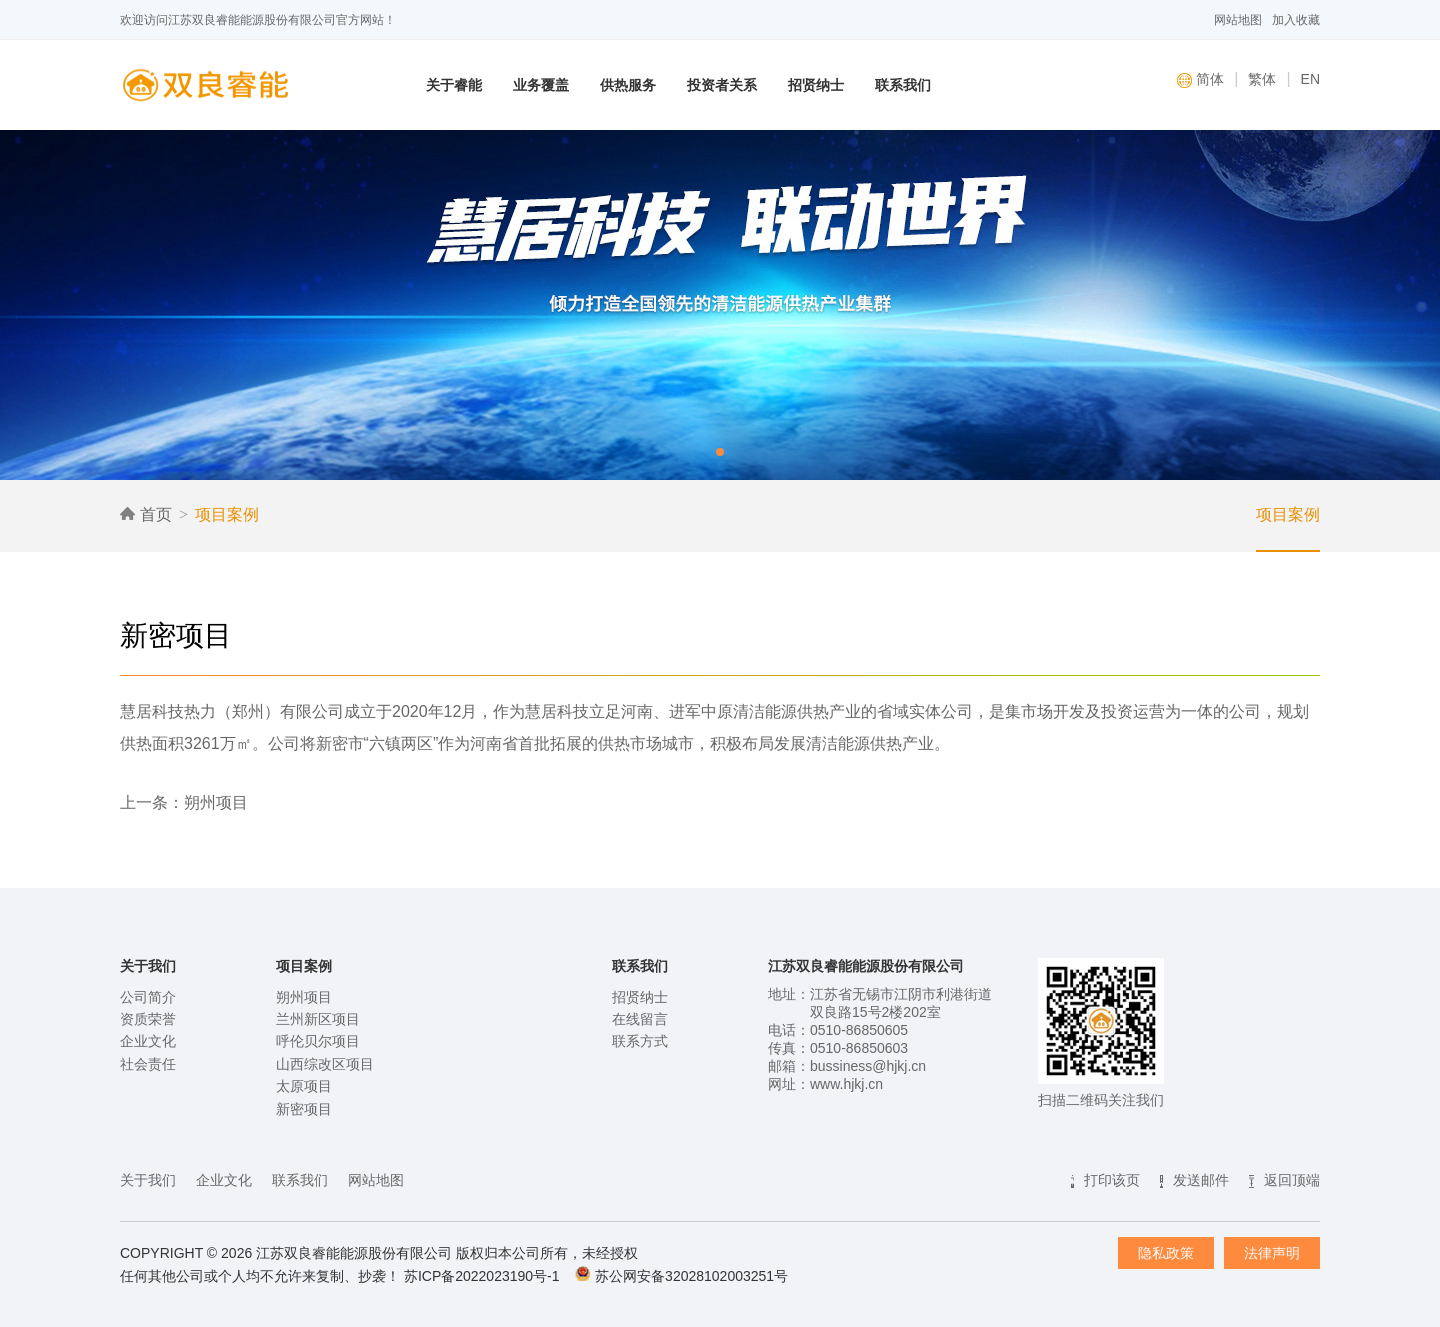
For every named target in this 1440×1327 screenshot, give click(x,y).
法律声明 (1272, 1253)
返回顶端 (1292, 1180)
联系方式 (640, 1041)
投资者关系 (722, 85)
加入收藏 (1296, 20)
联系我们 (903, 85)
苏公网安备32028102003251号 (691, 1276)
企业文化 (148, 1041)
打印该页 (1112, 1180)
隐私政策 (1166, 1253)
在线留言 (640, 1019)
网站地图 (1238, 20)
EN (1310, 79)
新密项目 (304, 1109)
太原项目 (304, 1086)
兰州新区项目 (318, 1019)
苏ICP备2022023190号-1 (482, 1276)
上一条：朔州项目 (184, 802)
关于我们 (148, 1180)
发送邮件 (1201, 1180)
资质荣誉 (148, 1019)
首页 (146, 514)
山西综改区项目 (325, 1064)
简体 (1200, 79)
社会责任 (148, 1064)
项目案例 (227, 514)
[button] (720, 452)
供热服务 (628, 85)
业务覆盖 (541, 85)
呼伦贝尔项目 (318, 1041)
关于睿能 (454, 85)
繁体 (1262, 79)
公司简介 (148, 997)
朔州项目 (304, 997)
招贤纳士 (816, 85)
